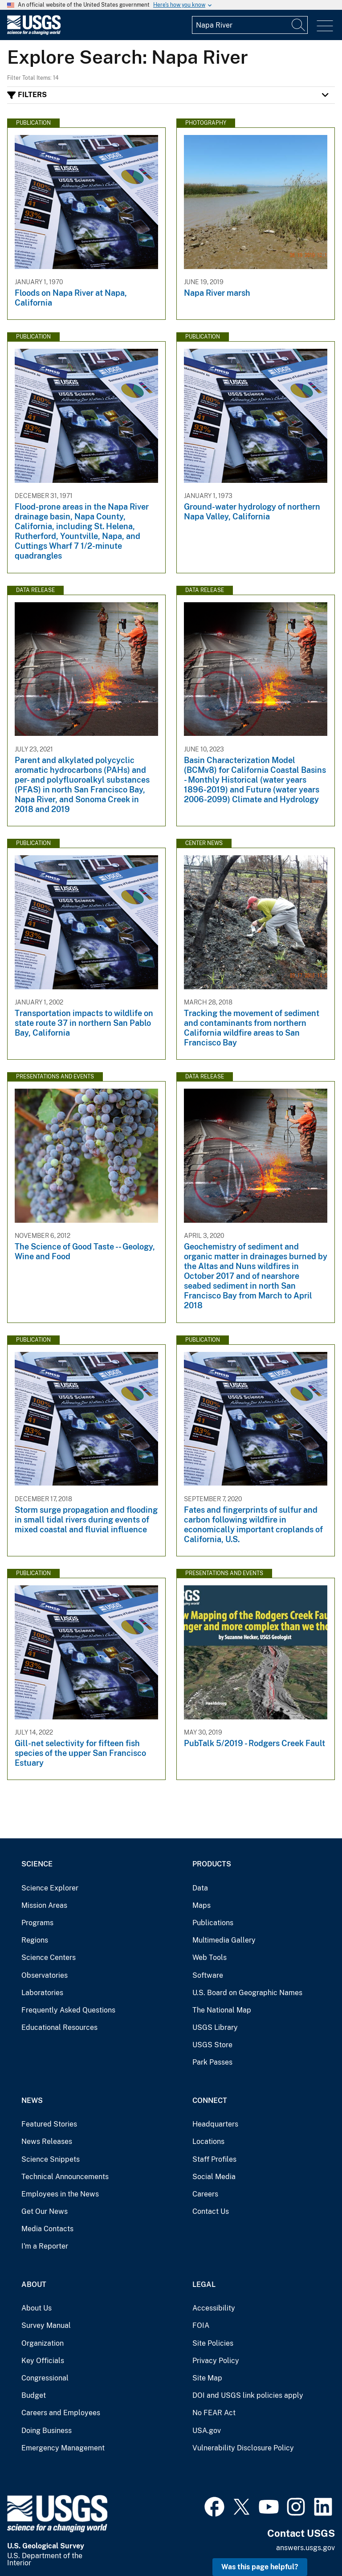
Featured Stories (49, 2124)
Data (200, 1888)
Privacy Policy (215, 2360)
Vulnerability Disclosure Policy (243, 2448)
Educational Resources (59, 2027)
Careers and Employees (60, 2413)
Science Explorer (49, 1888)
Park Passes (212, 2062)
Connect (209, 2100)
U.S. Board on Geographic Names (247, 1992)
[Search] (299, 25)
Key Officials (42, 2360)
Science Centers (48, 1957)
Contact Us (210, 2211)
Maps (201, 1905)
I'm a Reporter (44, 2246)
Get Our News (44, 2211)
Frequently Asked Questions (68, 2010)
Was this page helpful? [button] (259, 2567)
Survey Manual (46, 2325)
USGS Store (212, 2045)
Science (37, 1864)
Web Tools (209, 1957)
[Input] (250, 25)
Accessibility (213, 2308)
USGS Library (215, 2027)
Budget (33, 2395)
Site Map (207, 2378)
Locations (208, 2141)
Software (207, 1975)
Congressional (45, 2378)
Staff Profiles (214, 2159)
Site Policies (212, 2343)
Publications (212, 1923)
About (33, 2284)
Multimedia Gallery (224, 1940)
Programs (37, 1923)
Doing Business (46, 2430)
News (32, 2100)
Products (211, 1864)
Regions (34, 1940)
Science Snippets (50, 2159)
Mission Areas (44, 1905)
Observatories (44, 1975)
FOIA (200, 2325)
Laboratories (42, 1992)
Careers (205, 2194)
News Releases (46, 2141)
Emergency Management (63, 2448)
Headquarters (215, 2124)
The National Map (221, 2010)
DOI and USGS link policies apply (247, 2395)
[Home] (34, 33)
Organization (42, 2343)
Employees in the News (60, 2194)
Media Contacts (47, 2229)
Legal (204, 2284)
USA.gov (206, 2430)
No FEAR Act (214, 2413)
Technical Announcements (65, 2176)
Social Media (214, 2176)
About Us (36, 2308)
